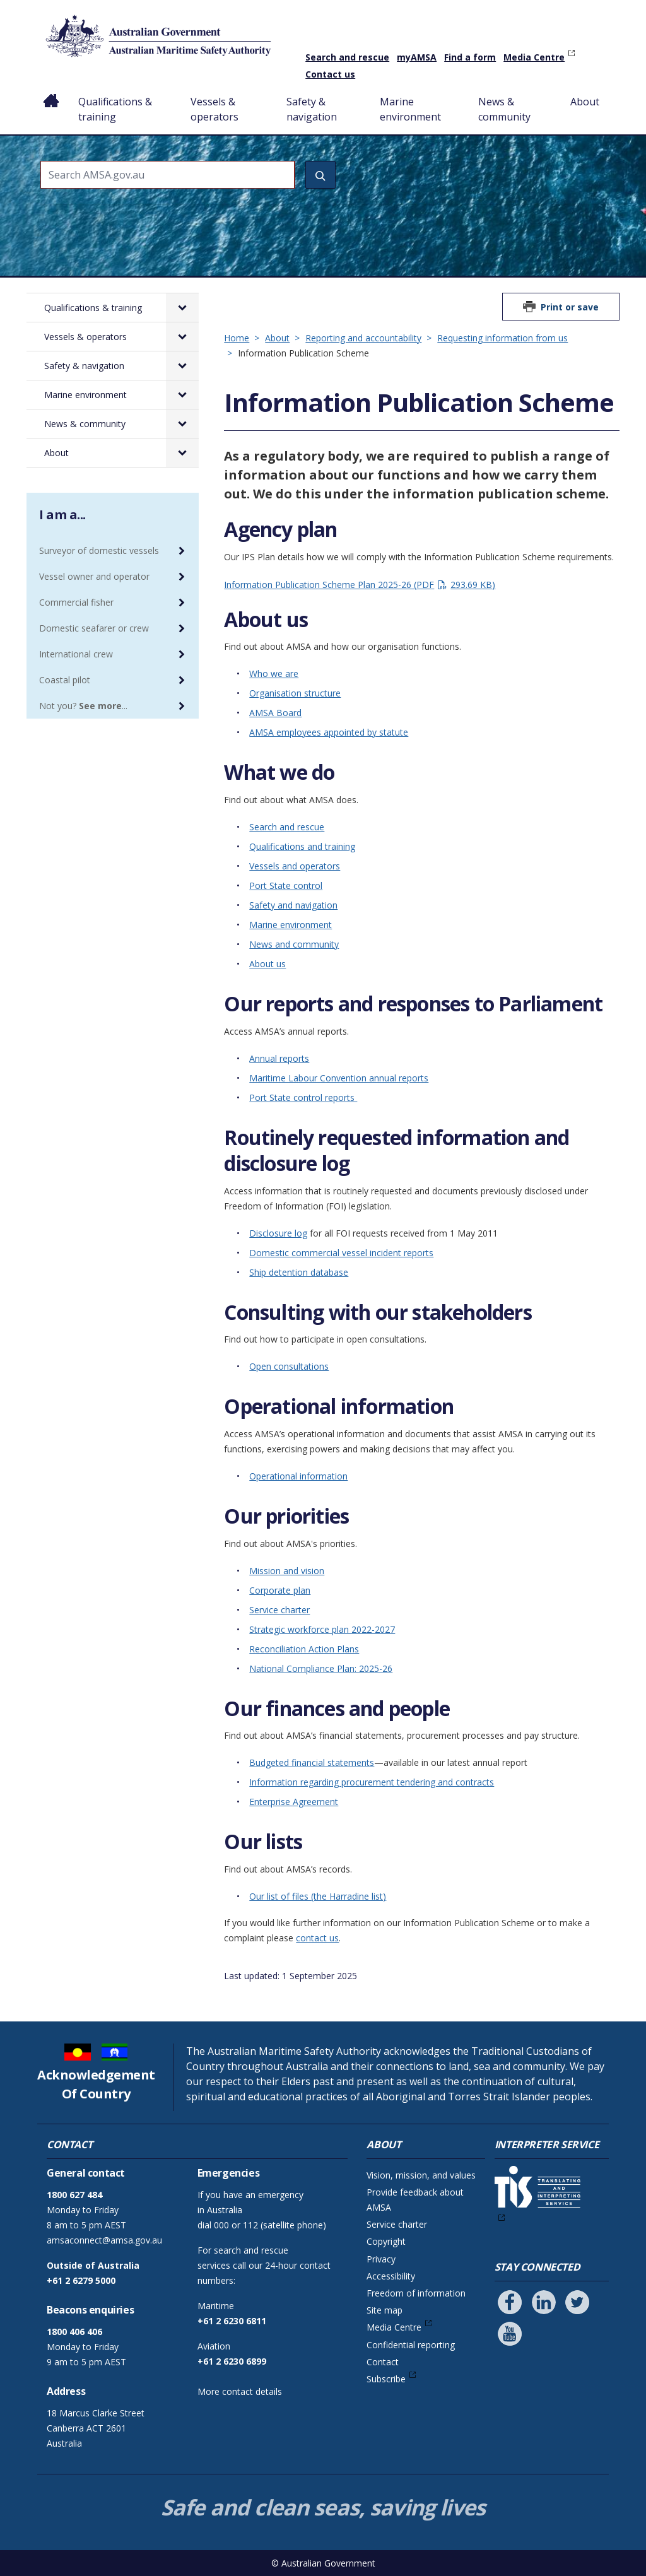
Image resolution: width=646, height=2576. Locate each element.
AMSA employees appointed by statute (328, 732)
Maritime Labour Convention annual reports (338, 1078)
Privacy (381, 2259)
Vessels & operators (214, 109)
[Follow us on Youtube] (510, 2334)
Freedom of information (416, 2293)
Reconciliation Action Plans (304, 1649)
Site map (384, 2310)
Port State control (285, 885)
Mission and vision (286, 1571)
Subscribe (386, 2379)
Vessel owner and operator (94, 576)
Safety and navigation (293, 905)
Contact (383, 2362)
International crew (76, 654)
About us (267, 964)
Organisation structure (295, 693)
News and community (294, 944)
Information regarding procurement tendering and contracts (371, 1782)
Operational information (298, 1476)
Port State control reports (303, 1097)
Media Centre (534, 57)
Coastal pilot (64, 680)
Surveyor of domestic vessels (99, 550)
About (584, 102)
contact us (317, 1938)
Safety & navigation (311, 109)
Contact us (330, 74)
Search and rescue (347, 57)
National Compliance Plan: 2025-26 (320, 1668)
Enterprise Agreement (293, 1802)
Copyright (386, 2241)
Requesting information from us (502, 338)
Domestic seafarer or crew (94, 628)
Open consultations (289, 1366)
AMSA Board (275, 713)
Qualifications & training (115, 109)
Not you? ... (83, 706)
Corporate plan (279, 1590)
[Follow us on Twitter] (577, 2302)
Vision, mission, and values (421, 2175)
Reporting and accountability (363, 338)
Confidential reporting (411, 2345)
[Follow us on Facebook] (510, 2302)
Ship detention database (298, 1272)
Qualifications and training (302, 846)
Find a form (470, 57)
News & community (504, 109)
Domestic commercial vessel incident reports (341, 1253)
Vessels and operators (294, 866)
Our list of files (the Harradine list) (317, 1896)
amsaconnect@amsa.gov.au (104, 2240)
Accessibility (391, 2276)
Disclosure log (278, 1233)
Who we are (273, 673)
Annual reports (279, 1058)
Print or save (570, 307)
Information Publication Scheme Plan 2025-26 (359, 585)
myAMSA (417, 57)
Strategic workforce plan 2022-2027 (322, 1629)
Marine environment (410, 109)
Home (51, 91)
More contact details (239, 2391)
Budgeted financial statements (311, 1762)
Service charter (279, 1610)
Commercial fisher (76, 602)
